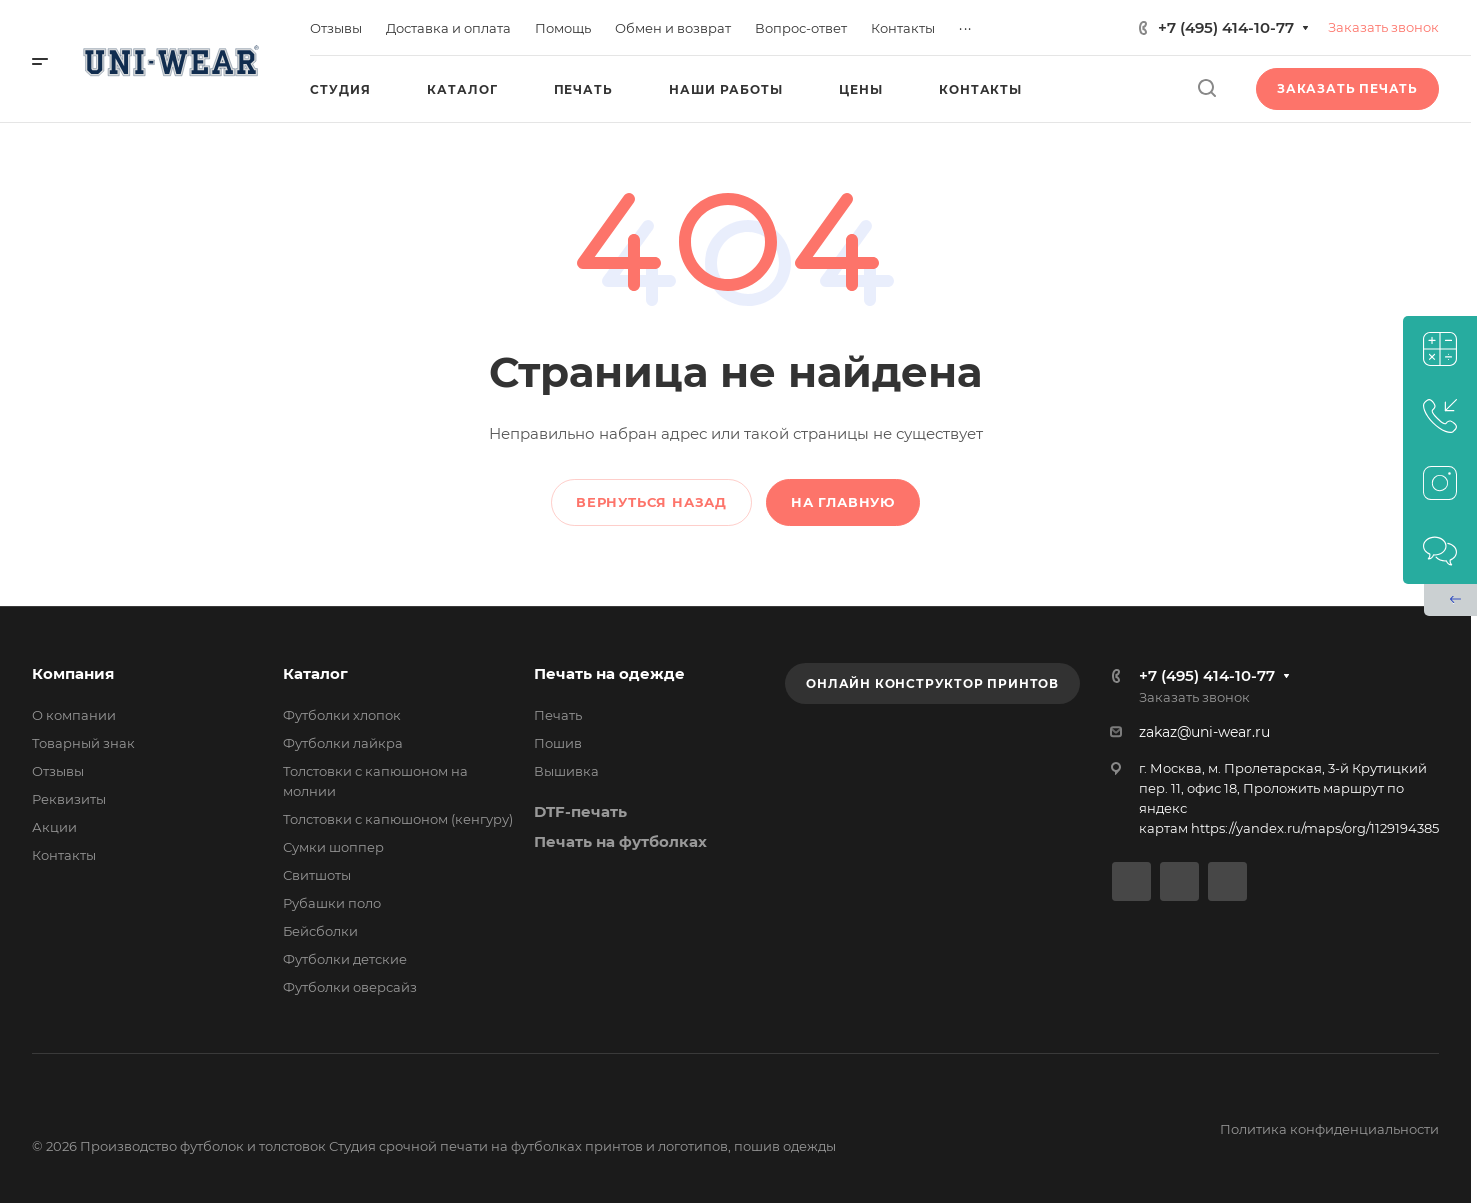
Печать (558, 715)
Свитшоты (317, 875)
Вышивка (566, 771)
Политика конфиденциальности (1329, 1129)
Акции (54, 827)
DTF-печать (580, 811)
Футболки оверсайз (350, 987)
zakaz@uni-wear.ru (1204, 732)
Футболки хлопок (342, 715)
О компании (74, 715)
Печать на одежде (609, 673)
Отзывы (58, 771)
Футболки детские (345, 959)
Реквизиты (69, 799)
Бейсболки (320, 931)
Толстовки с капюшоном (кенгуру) (398, 819)
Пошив (558, 743)
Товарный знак (83, 743)
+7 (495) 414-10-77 (1226, 27)
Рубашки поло (332, 903)
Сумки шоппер (333, 847)
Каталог (315, 673)
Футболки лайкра (343, 743)
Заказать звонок (1383, 27)
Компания (73, 673)
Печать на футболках (620, 841)
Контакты (64, 855)
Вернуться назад (651, 502)
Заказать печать (1347, 88)
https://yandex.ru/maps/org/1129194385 (1315, 828)
